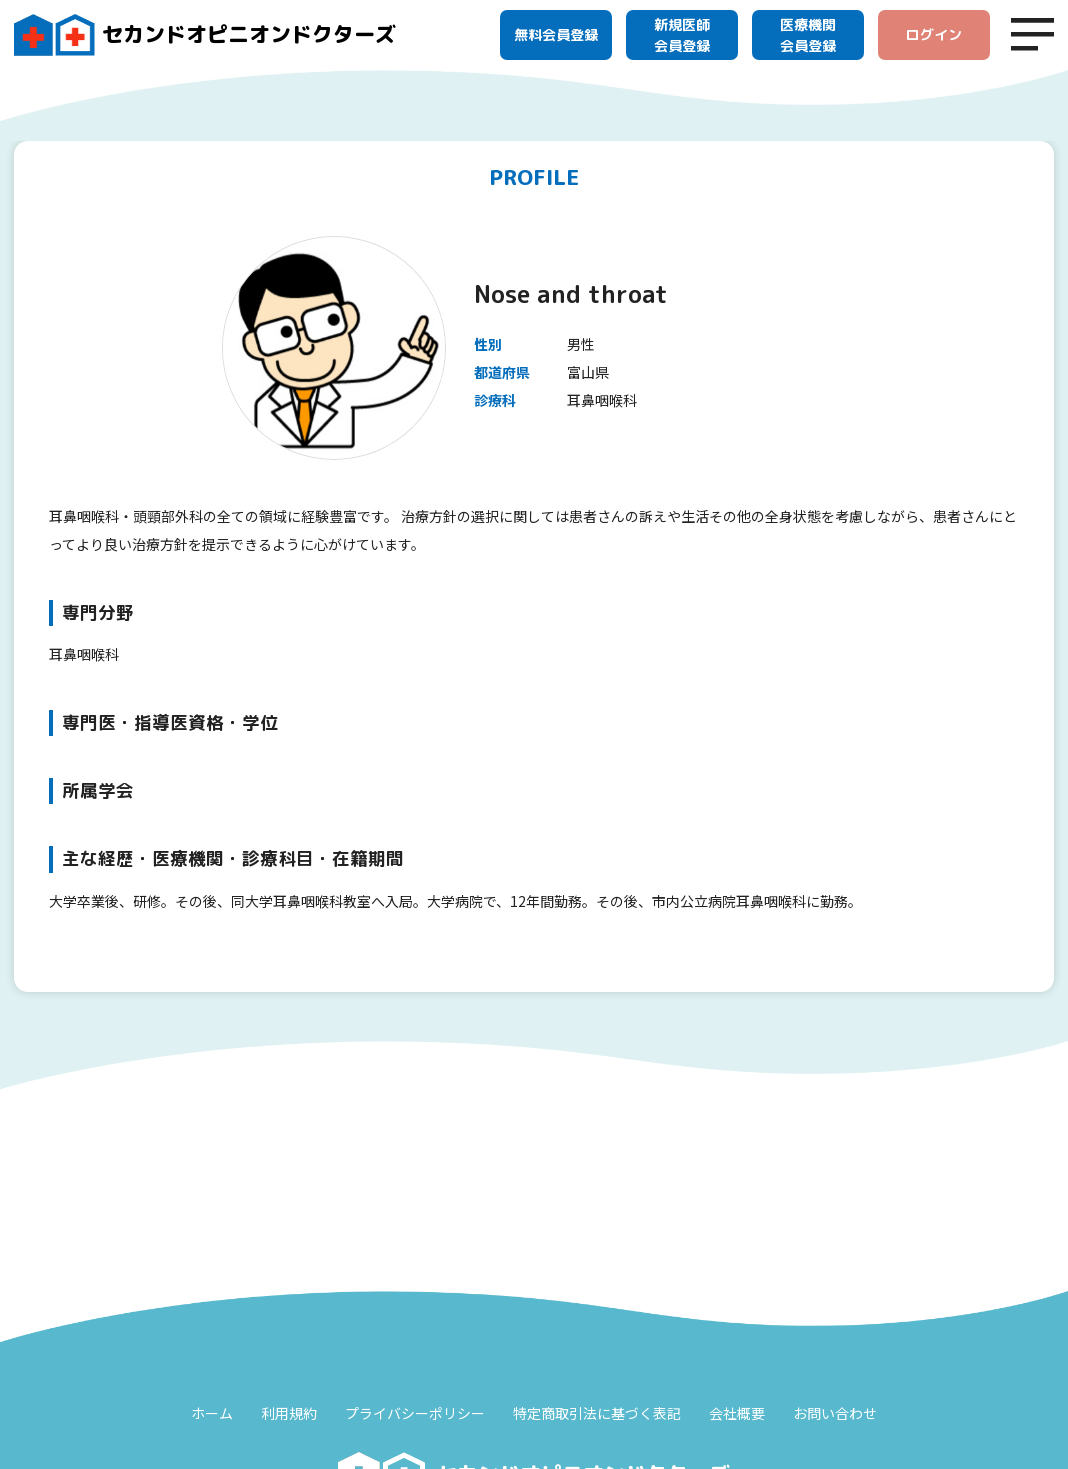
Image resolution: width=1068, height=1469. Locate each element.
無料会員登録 (556, 34)
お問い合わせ (835, 1413)
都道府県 (502, 372)
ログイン (934, 34)
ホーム (212, 1413)
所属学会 (98, 790)
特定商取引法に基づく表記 (597, 1413)
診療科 (495, 400)
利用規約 (289, 1413)
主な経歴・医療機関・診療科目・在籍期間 (233, 858)
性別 (488, 344)
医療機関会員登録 (808, 35)
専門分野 (98, 612)
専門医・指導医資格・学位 (170, 722)
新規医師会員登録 (682, 35)
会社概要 (737, 1413)
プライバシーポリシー (415, 1413)
